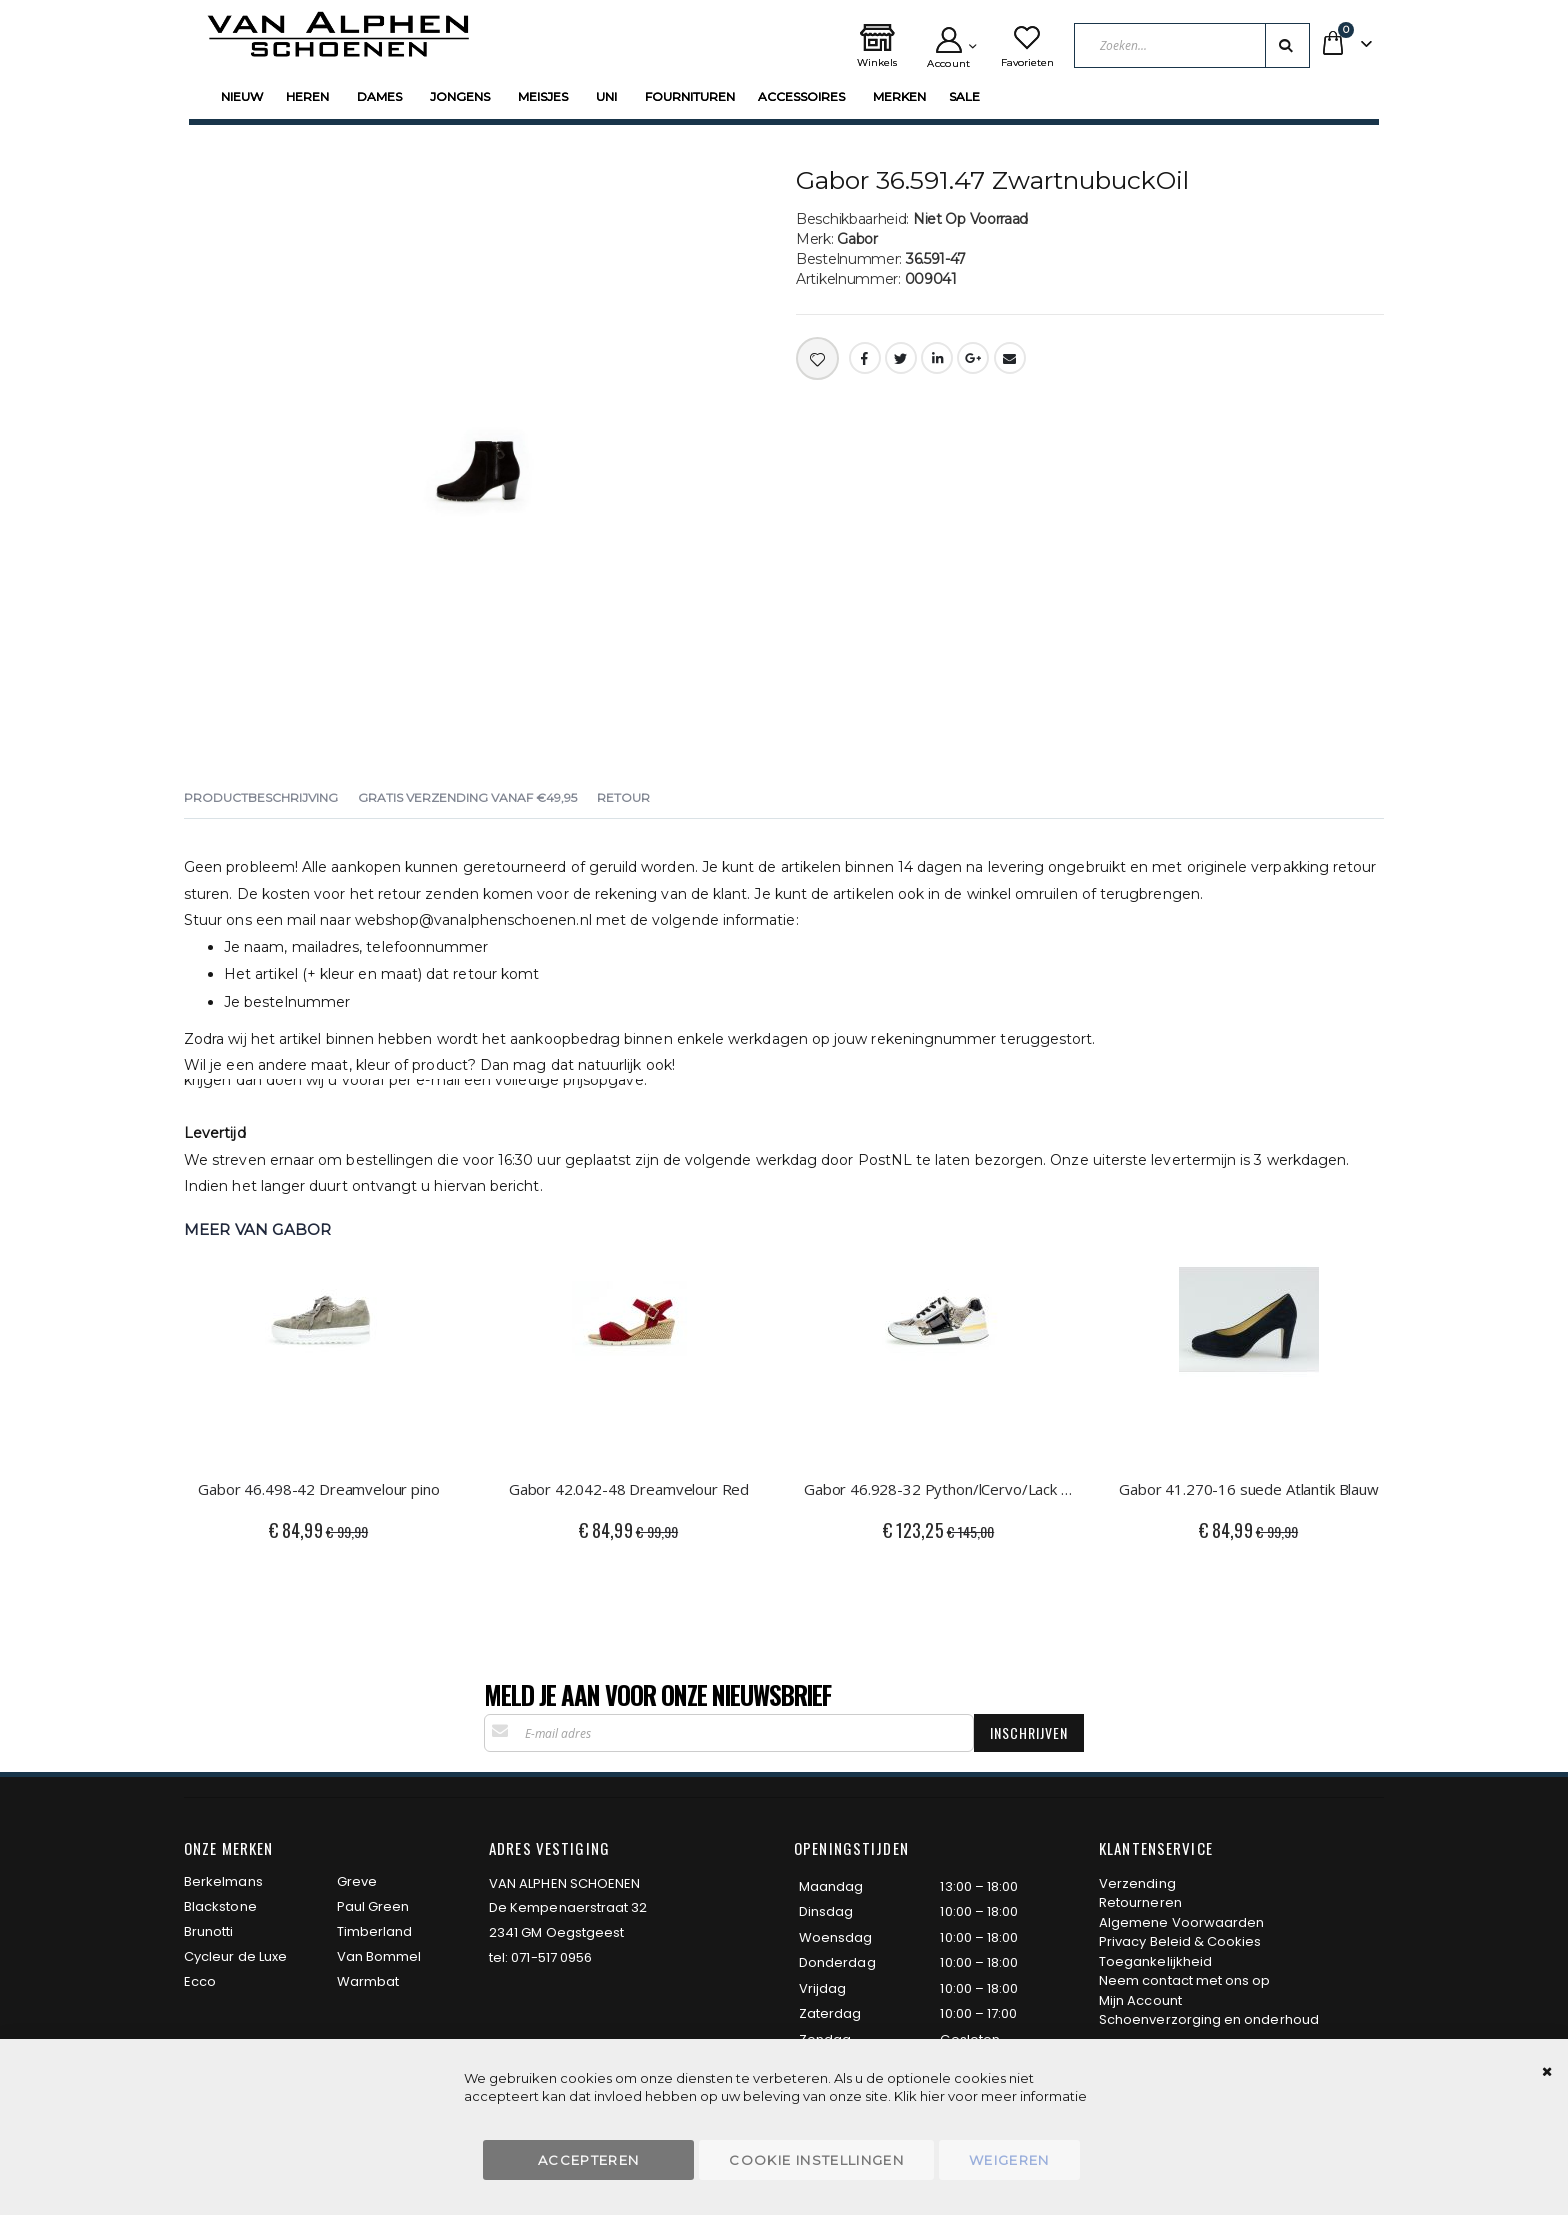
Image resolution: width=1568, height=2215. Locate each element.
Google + (973, 358)
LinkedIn (937, 358)
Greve (357, 1881)
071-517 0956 (551, 1957)
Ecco (200, 1981)
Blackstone (220, 1906)
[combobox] (1200, 45)
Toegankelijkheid (1155, 1961)
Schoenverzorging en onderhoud (1209, 2019)
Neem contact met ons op (1185, 1980)
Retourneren (1140, 1902)
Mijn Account (1140, 2000)
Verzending (1137, 1883)
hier (932, 2096)
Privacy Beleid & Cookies (1180, 1941)
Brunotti (209, 1931)
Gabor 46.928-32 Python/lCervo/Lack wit (939, 1489)
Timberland (375, 1931)
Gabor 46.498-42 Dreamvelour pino (318, 1489)
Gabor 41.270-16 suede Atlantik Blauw (1249, 1489)
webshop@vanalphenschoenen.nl (473, 920)
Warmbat (368, 1981)
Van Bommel (379, 1956)
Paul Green (373, 1906)
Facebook (865, 358)
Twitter (901, 358)
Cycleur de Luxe (235, 1956)
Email (1010, 358)
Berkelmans (223, 1881)
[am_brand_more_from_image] (319, 1354)
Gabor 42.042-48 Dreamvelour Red (629, 1489)
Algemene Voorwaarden (1181, 1922)
